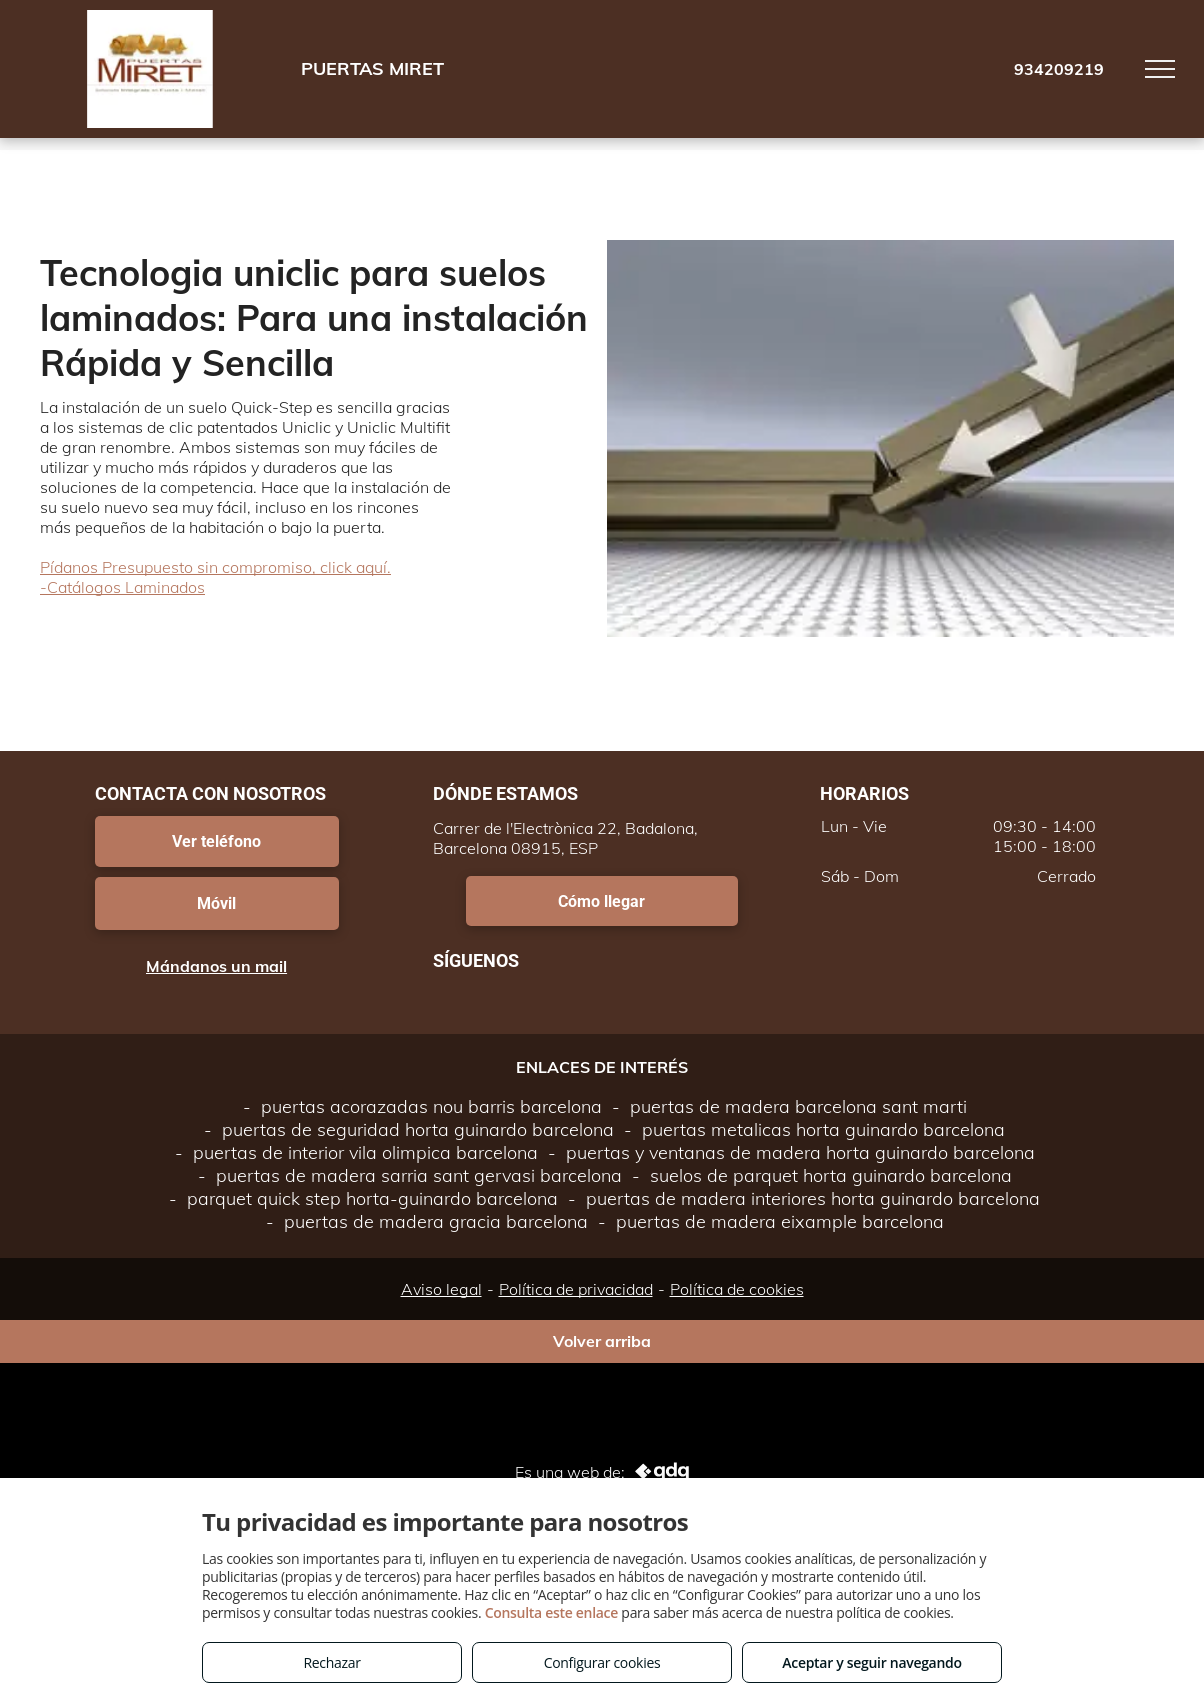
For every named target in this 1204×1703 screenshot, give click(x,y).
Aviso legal (441, 1289)
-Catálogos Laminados (122, 587)
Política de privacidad (576, 1289)
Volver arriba (602, 1341)
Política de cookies (737, 1289)
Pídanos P (76, 567)
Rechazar (331, 1662)
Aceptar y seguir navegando (871, 1662)
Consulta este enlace (551, 1612)
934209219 (1059, 69)
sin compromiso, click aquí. (294, 567)
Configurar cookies (602, 1662)
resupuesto (154, 567)
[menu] (1160, 69)
